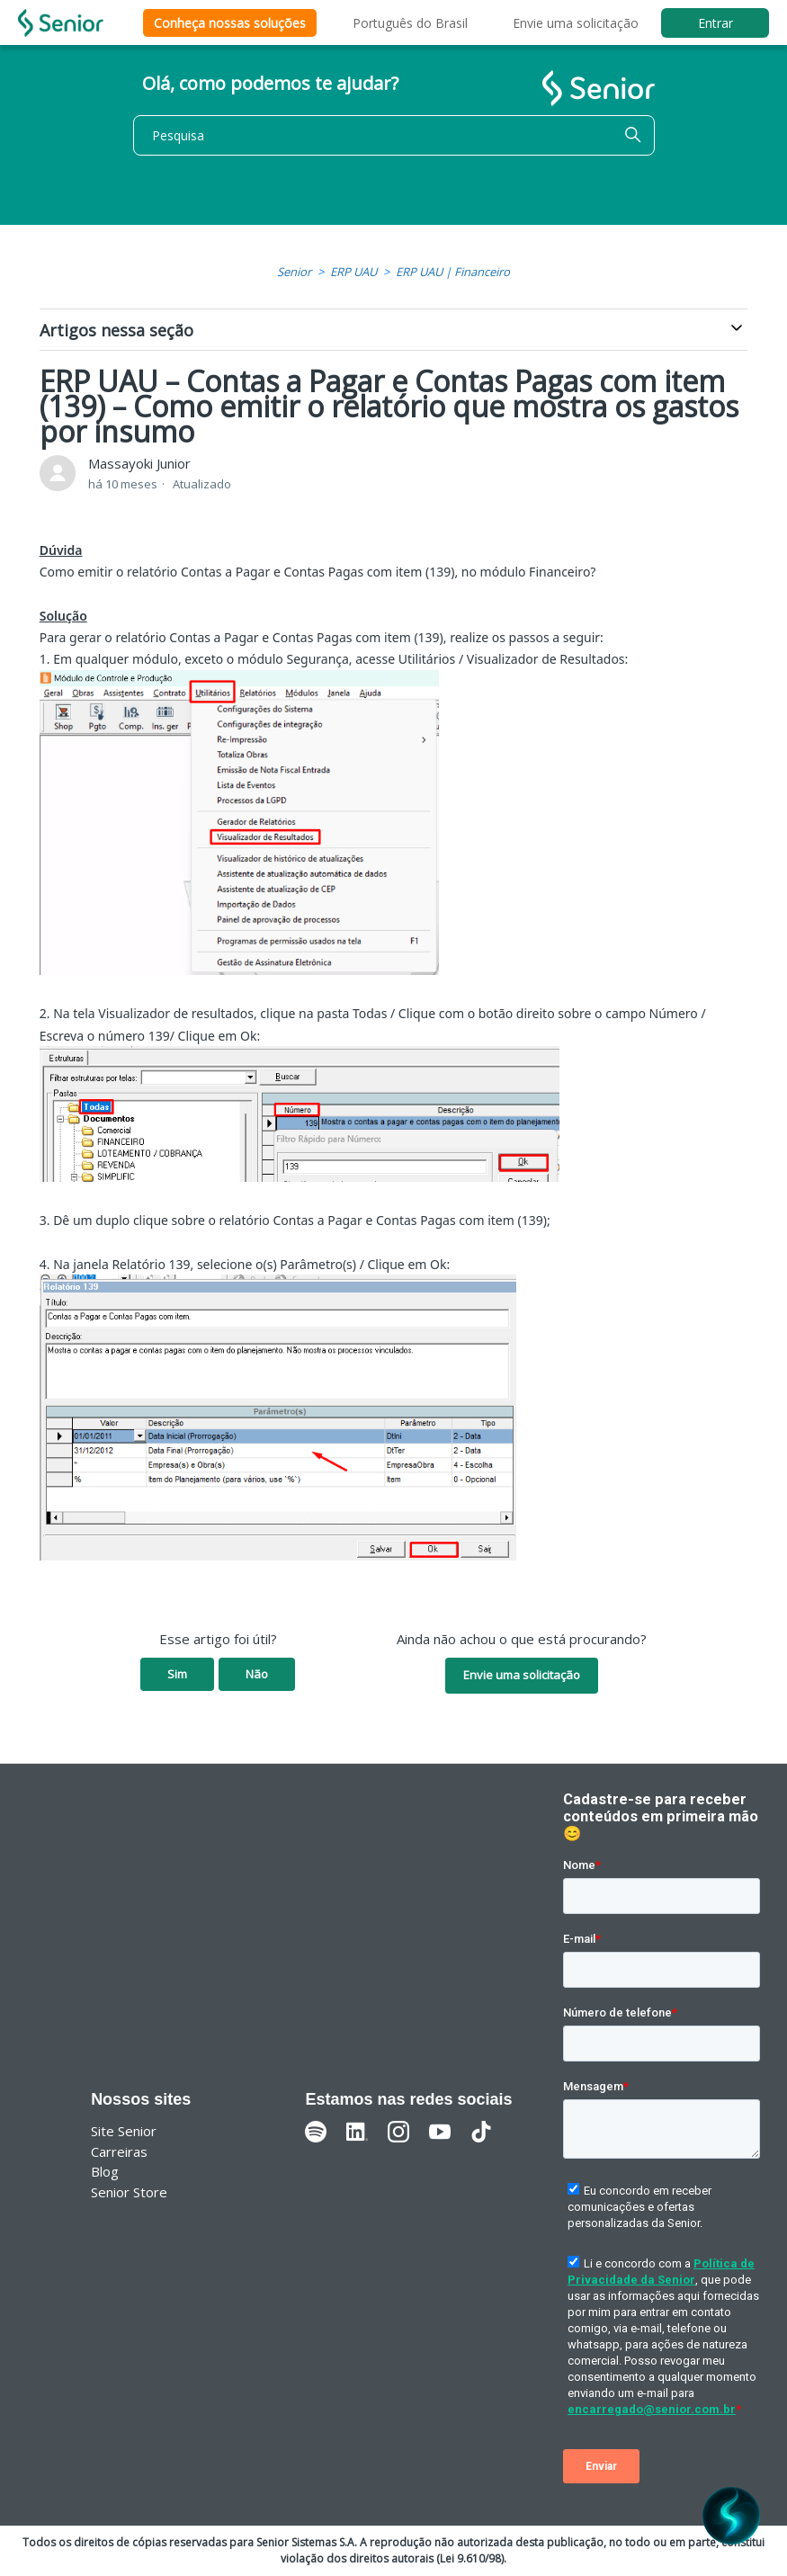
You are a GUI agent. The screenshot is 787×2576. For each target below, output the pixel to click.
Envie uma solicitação (576, 22)
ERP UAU (353, 272)
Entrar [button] (715, 22)
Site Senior (124, 2131)
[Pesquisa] (394, 135)
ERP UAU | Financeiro (453, 272)
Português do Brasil (410, 22)
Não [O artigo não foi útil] (257, 1674)
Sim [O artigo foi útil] (177, 1674)
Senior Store (129, 2192)
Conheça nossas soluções (230, 22)
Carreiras (119, 2151)
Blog (105, 2171)
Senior (294, 272)
